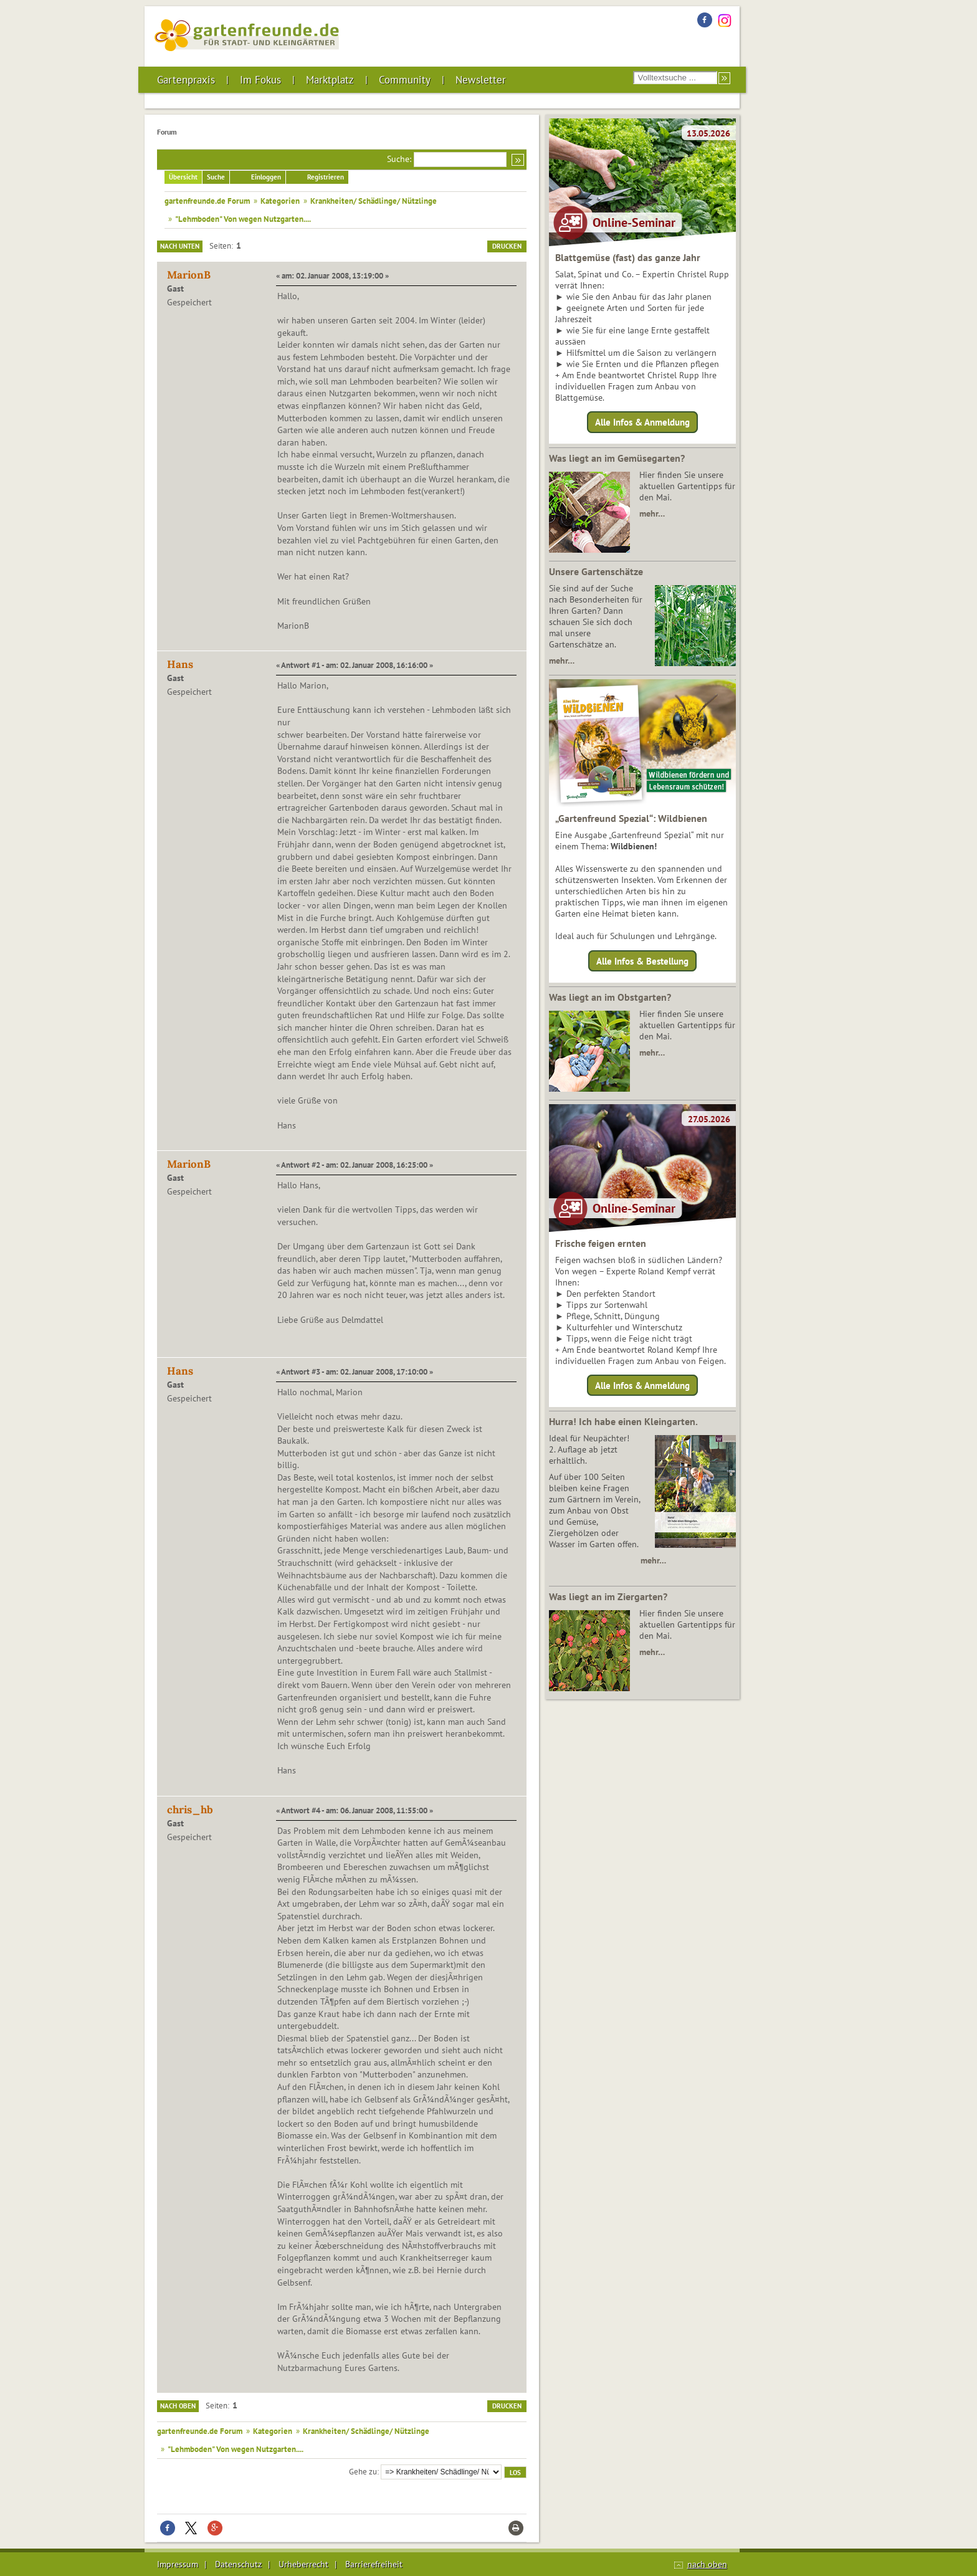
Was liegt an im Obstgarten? (610, 997)
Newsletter (480, 80)
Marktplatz (330, 80)
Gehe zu (363, 2471)
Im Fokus (260, 80)
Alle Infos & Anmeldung (642, 422)
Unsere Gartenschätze (596, 571)
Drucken (507, 246)
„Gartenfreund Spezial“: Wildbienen (631, 818)
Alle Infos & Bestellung (642, 960)
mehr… (652, 513)
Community (405, 80)
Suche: (399, 159)
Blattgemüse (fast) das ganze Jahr (627, 257)
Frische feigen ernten (600, 1243)
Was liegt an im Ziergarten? (608, 1596)
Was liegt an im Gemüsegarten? (617, 458)
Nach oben (178, 2406)
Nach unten (179, 246)
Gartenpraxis (186, 80)
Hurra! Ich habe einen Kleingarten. (623, 1421)
